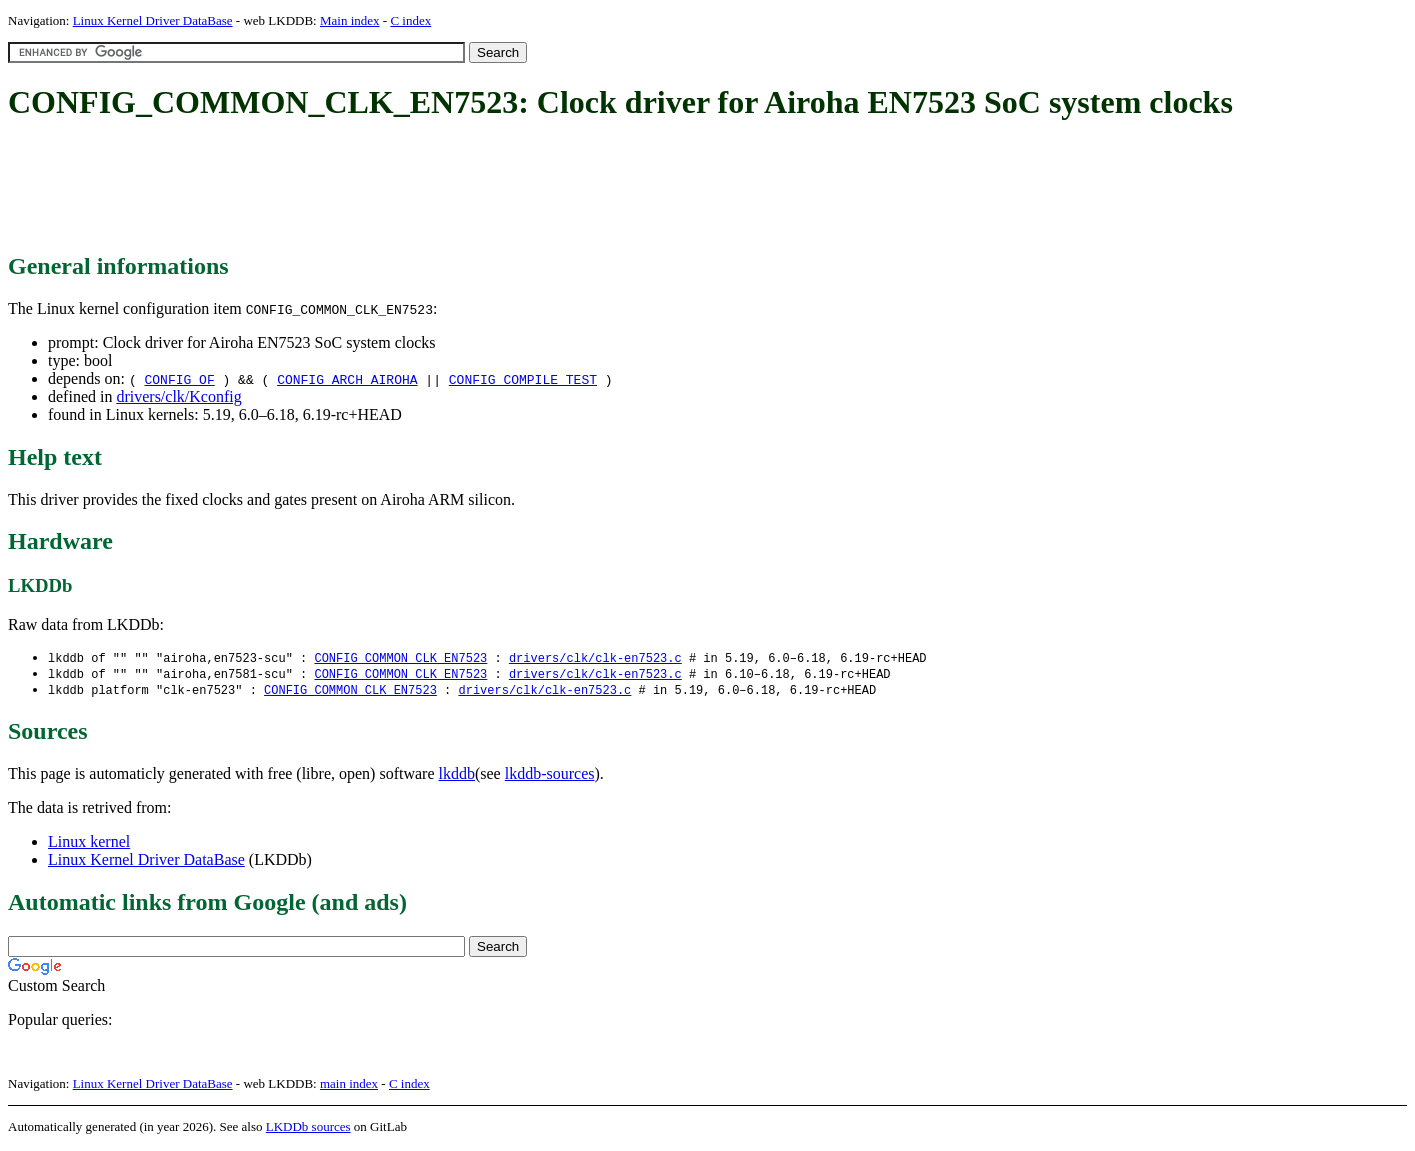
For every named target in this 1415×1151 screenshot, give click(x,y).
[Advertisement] (372, 188)
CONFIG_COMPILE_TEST (523, 379)
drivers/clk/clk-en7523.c (595, 658)
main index (349, 1086)
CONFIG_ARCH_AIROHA (347, 379)
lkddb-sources (550, 776)
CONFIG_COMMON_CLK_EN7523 (400, 658)
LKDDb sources (308, 1129)
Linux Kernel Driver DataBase (153, 20)
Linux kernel (89, 844)
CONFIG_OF (179, 379)
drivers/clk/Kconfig (178, 396)
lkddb (457, 776)
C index (410, 20)
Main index (350, 20)
